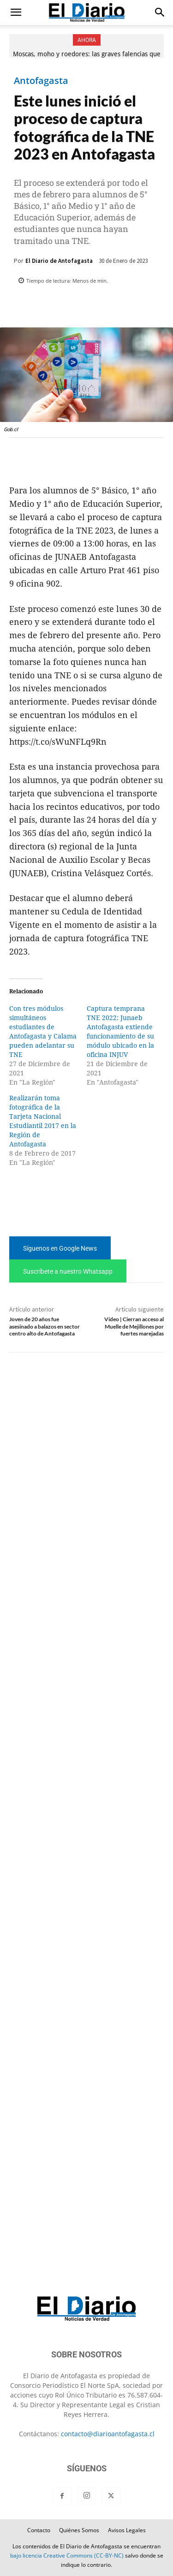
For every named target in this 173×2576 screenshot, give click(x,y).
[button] (15, 12)
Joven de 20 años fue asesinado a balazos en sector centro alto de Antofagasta (44, 1326)
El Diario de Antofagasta (59, 261)
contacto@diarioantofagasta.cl (108, 2433)
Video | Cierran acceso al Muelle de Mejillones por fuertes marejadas (134, 1326)
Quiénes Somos (79, 2530)
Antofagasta (41, 80)
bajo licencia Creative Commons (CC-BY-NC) (67, 2555)
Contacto (38, 2530)
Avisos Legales (127, 2530)
